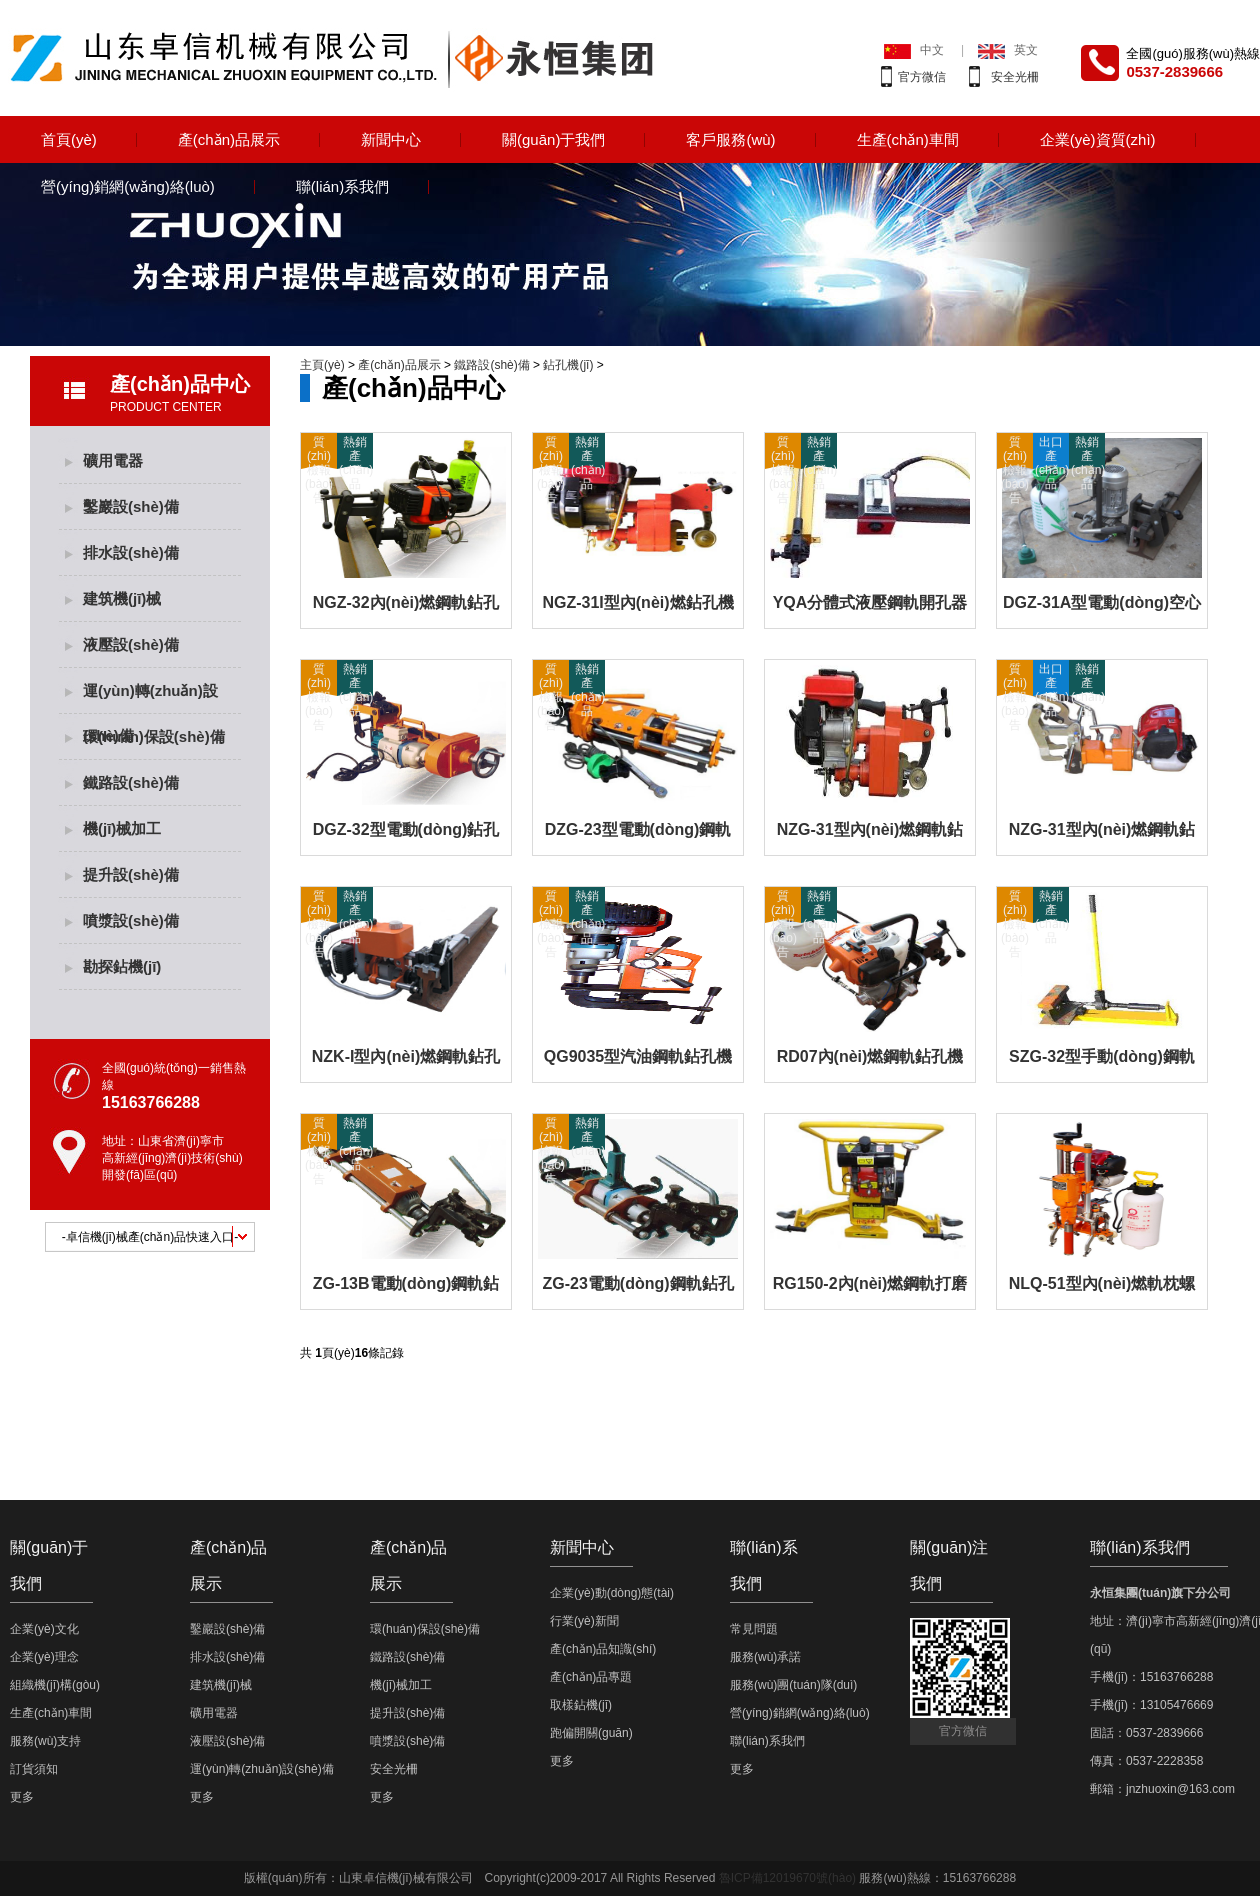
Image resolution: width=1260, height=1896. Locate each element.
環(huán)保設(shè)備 (154, 736)
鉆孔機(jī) (568, 365)
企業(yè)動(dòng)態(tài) (612, 1593)
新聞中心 (391, 139)
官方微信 (922, 77)
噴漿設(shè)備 (131, 920)
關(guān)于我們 (553, 139)
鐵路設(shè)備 (131, 782)
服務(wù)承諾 (765, 1657)
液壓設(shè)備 (131, 644)
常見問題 (754, 1629)
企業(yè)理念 (44, 1657)
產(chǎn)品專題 (591, 1677)
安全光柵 (1015, 77)
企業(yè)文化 (44, 1629)
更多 (22, 1797)
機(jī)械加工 (122, 828)
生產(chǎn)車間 (908, 139)
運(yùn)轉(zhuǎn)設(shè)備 (150, 698)
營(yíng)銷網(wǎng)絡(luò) (128, 186)
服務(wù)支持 (45, 1741)
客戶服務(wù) (730, 139)
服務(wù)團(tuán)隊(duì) (793, 1685)
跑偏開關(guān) (591, 1733)
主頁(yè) (322, 365)
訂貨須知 (34, 1769)
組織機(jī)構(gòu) (55, 1685)
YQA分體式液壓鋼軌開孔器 (870, 602)
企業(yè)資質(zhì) (1098, 139)
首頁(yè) (69, 139)
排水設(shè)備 (131, 552)
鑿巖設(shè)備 (131, 506)
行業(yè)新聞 (584, 1621)
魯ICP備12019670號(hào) (787, 1878)
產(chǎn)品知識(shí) (603, 1649)
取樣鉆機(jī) (581, 1705)
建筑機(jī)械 (122, 598)
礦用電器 (113, 460)
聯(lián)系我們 (342, 186)
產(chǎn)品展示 (229, 139)
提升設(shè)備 (131, 874)
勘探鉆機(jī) (122, 966)
